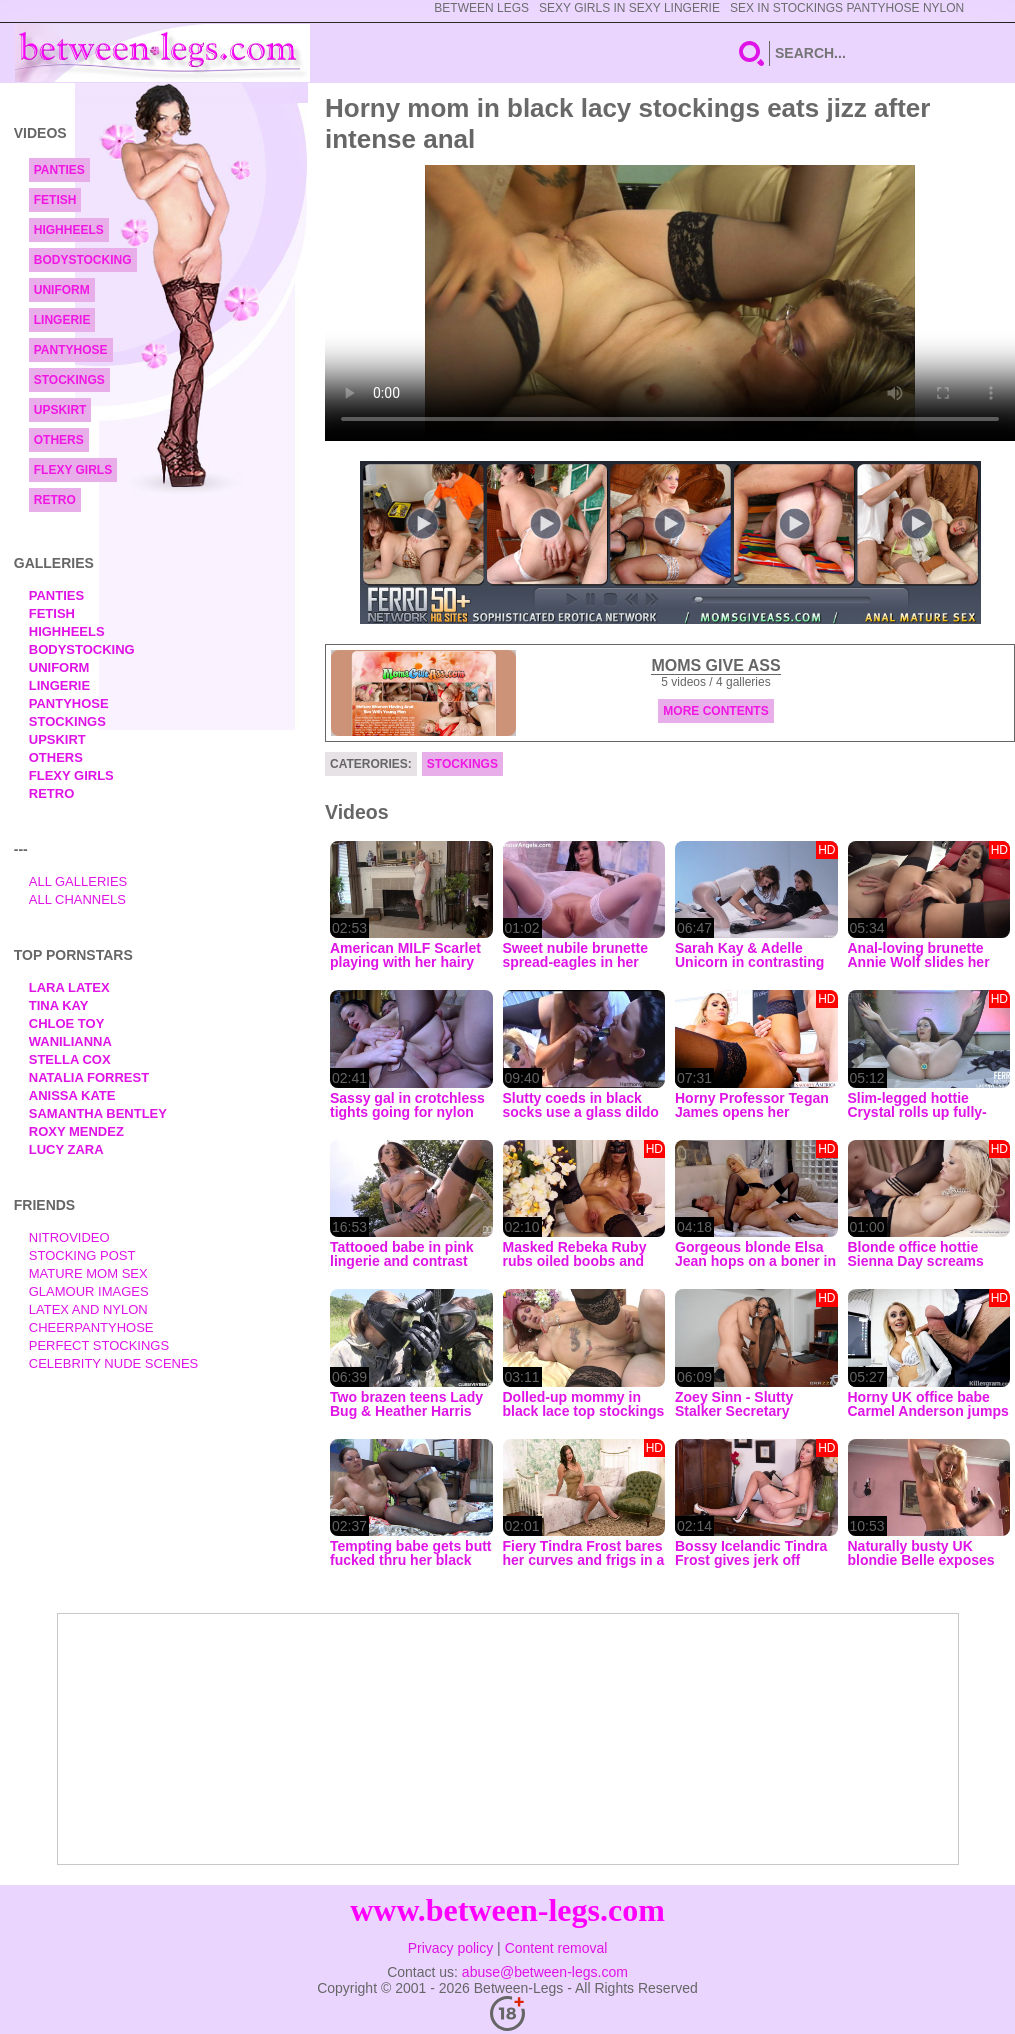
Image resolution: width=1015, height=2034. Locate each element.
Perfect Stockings (99, 1345)
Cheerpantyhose (91, 1327)
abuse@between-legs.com (545, 1972)
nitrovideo (69, 1237)
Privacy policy (451, 1948)
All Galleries (78, 881)
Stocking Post (82, 1255)
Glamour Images (89, 1291)
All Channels (77, 899)
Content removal (556, 1948)
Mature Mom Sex (88, 1273)
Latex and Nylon (88, 1309)
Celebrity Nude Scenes (114, 1363)
